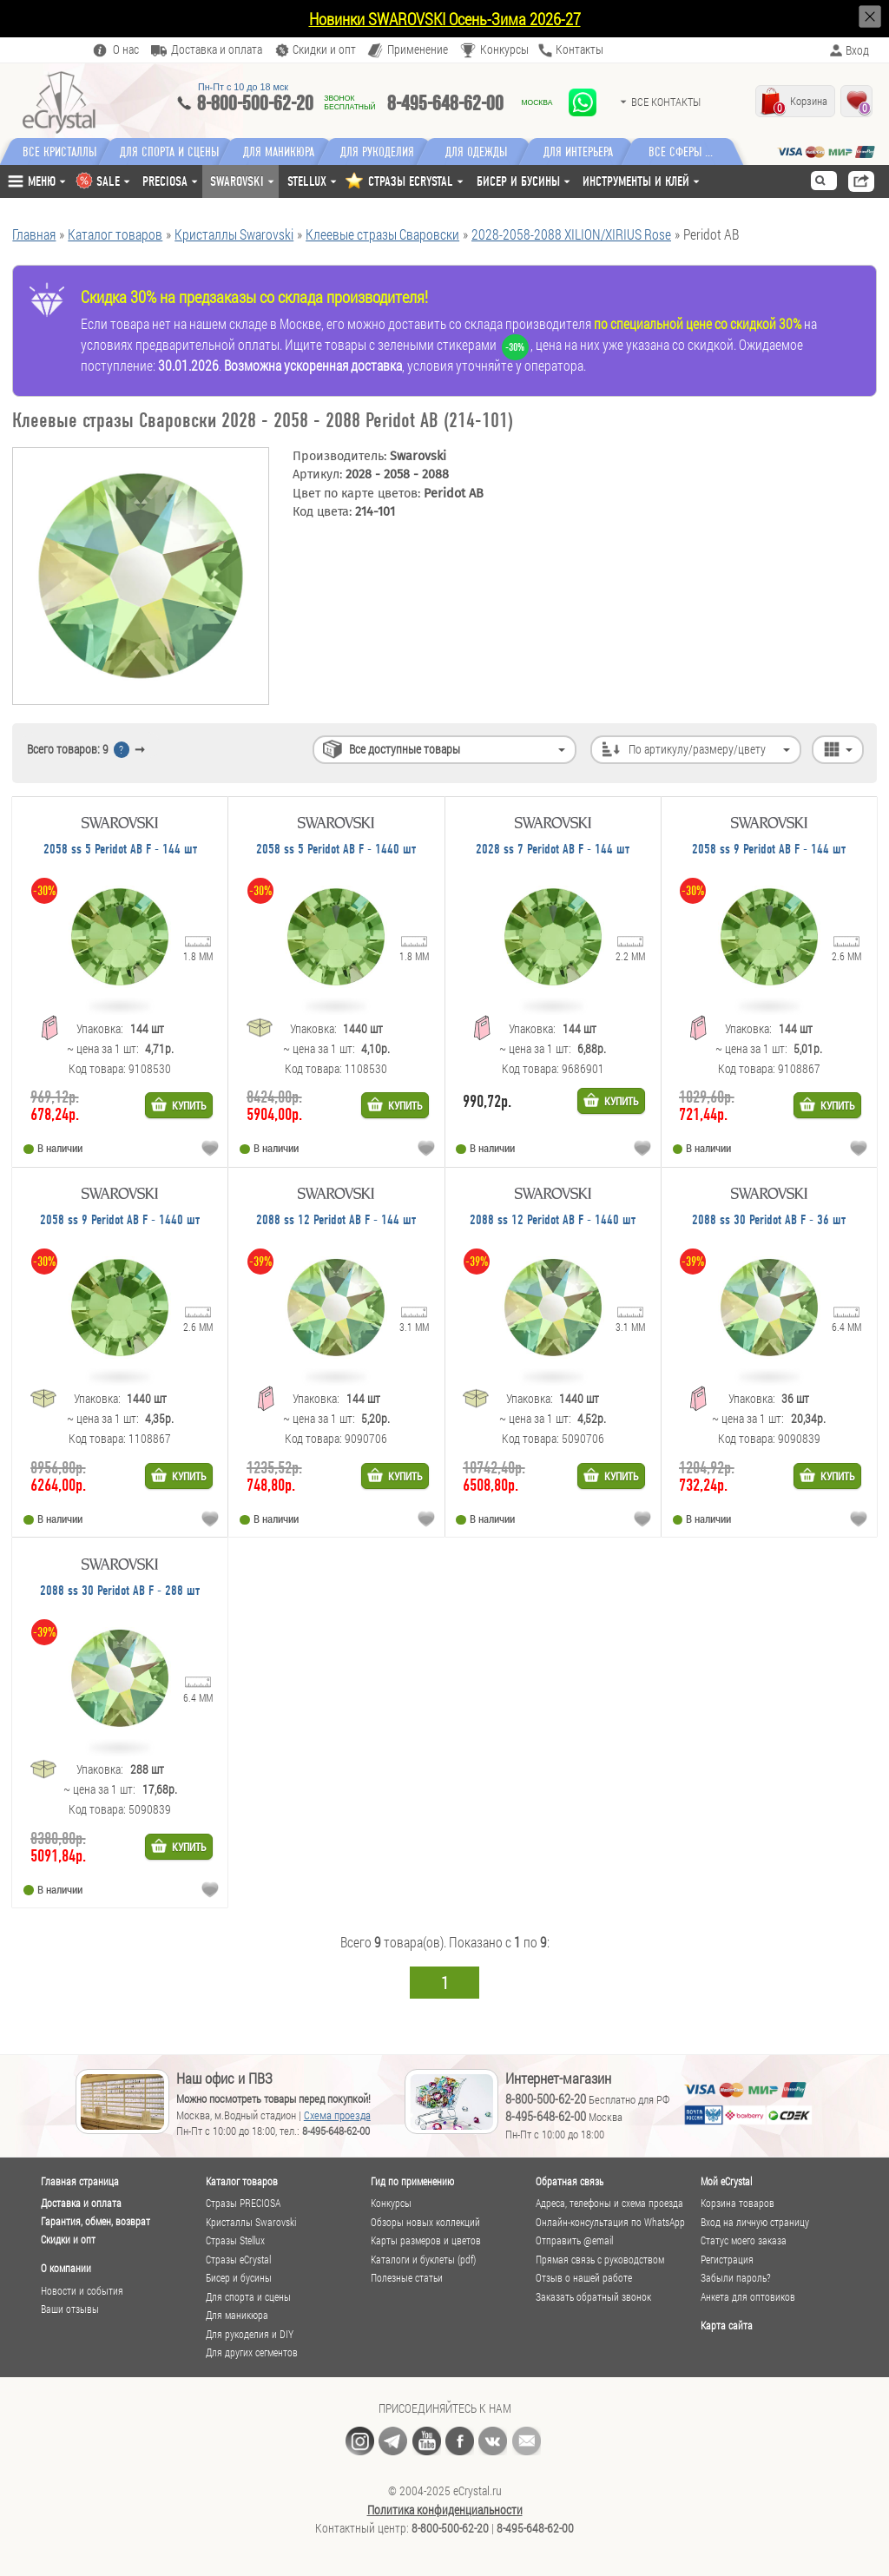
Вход (857, 50)
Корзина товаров (737, 2203)
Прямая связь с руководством (600, 2259)
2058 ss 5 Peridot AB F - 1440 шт (336, 849)
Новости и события (82, 2290)
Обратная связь (569, 2181)
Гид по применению (412, 2181)
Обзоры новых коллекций (425, 2222)
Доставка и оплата (81, 2203)
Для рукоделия (388, 152)
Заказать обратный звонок (593, 2296)
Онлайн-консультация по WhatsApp (610, 2222)
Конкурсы (504, 50)
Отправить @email (574, 2240)
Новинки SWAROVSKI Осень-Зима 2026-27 (445, 19)
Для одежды (491, 152)
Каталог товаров (242, 2181)
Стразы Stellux (235, 2240)
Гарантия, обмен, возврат (95, 2221)
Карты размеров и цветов (426, 2240)
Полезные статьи (407, 2277)
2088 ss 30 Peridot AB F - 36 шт (769, 1220)
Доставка (216, 50)
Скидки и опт (68, 2239)
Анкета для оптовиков (748, 2296)
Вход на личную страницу (755, 2222)
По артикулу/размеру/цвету (697, 749)
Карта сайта (727, 2325)
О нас (126, 50)
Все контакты (666, 101)
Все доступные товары (404, 749)
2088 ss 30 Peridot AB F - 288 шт (120, 1591)
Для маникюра (285, 152)
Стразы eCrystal (238, 2259)
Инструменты (636, 181)
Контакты (579, 50)
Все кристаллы (59, 152)
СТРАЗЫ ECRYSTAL (410, 181)
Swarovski (237, 181)
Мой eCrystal (726, 2181)
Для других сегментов (252, 2352)
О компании (66, 2268)
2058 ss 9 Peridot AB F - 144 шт (769, 849)
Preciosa (165, 181)
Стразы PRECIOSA (243, 2203)
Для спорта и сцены (248, 2296)
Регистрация (727, 2259)
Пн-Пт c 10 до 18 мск (243, 87)
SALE (108, 181)
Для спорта (172, 152)
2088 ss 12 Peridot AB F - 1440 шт (552, 1220)
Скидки (324, 50)
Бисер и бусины (518, 181)
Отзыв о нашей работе (584, 2277)
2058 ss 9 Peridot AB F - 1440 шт (120, 1220)
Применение (417, 50)
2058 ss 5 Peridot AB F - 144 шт (120, 849)
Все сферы (689, 152)
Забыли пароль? (736, 2277)
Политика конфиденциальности (445, 2510)
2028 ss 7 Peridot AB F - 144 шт (552, 849)
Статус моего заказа (744, 2240)
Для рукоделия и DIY (249, 2334)
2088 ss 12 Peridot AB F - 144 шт (336, 1220)
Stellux (306, 181)
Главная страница (80, 2181)
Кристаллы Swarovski (251, 2222)
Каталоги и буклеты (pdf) (423, 2259)
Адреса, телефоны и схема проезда (609, 2203)
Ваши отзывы (70, 2309)
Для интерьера (593, 152)
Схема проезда (337, 2115)
